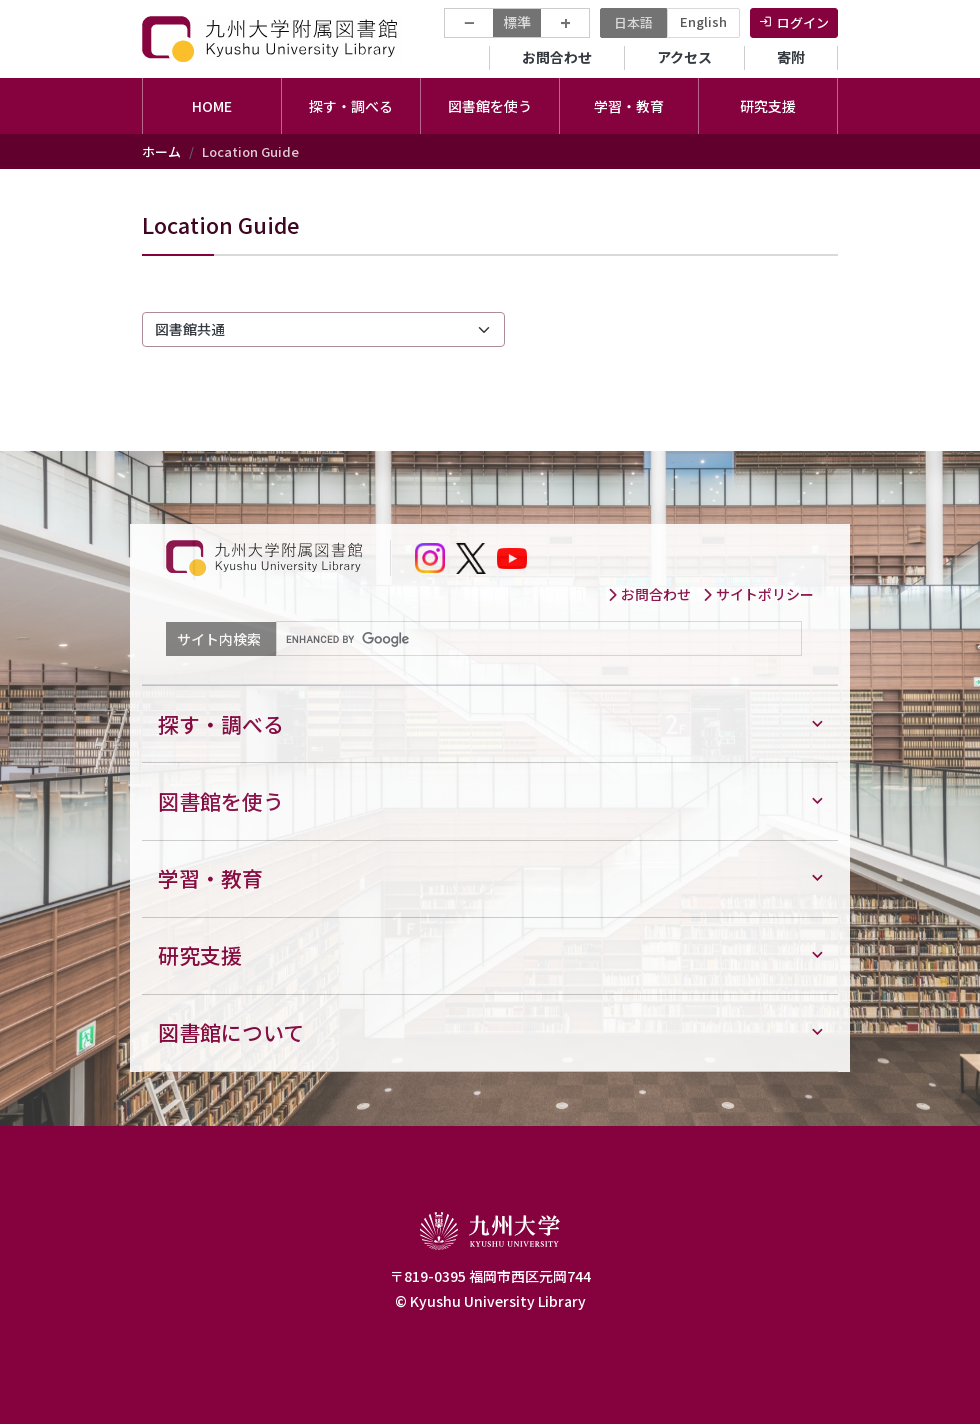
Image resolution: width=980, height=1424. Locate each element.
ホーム (161, 151)
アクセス (684, 57)
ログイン (803, 22)
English (703, 21)
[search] (537, 639)
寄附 (791, 57)
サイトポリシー (758, 594)
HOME (212, 106)
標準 (517, 22)
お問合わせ (557, 57)
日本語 (633, 22)
